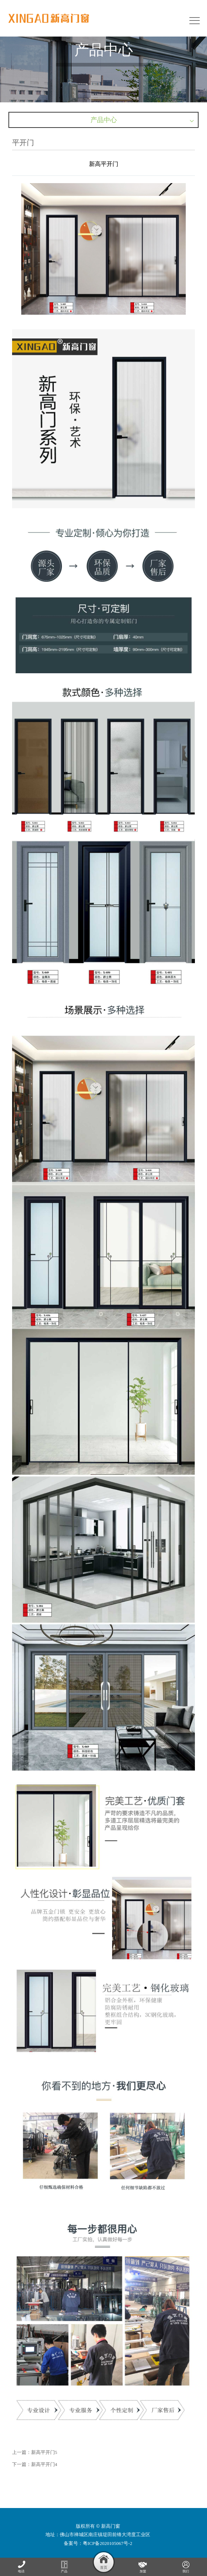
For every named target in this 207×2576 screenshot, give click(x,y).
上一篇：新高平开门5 (35, 2452)
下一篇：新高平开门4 (35, 2464)
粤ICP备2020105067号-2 (107, 2543)
